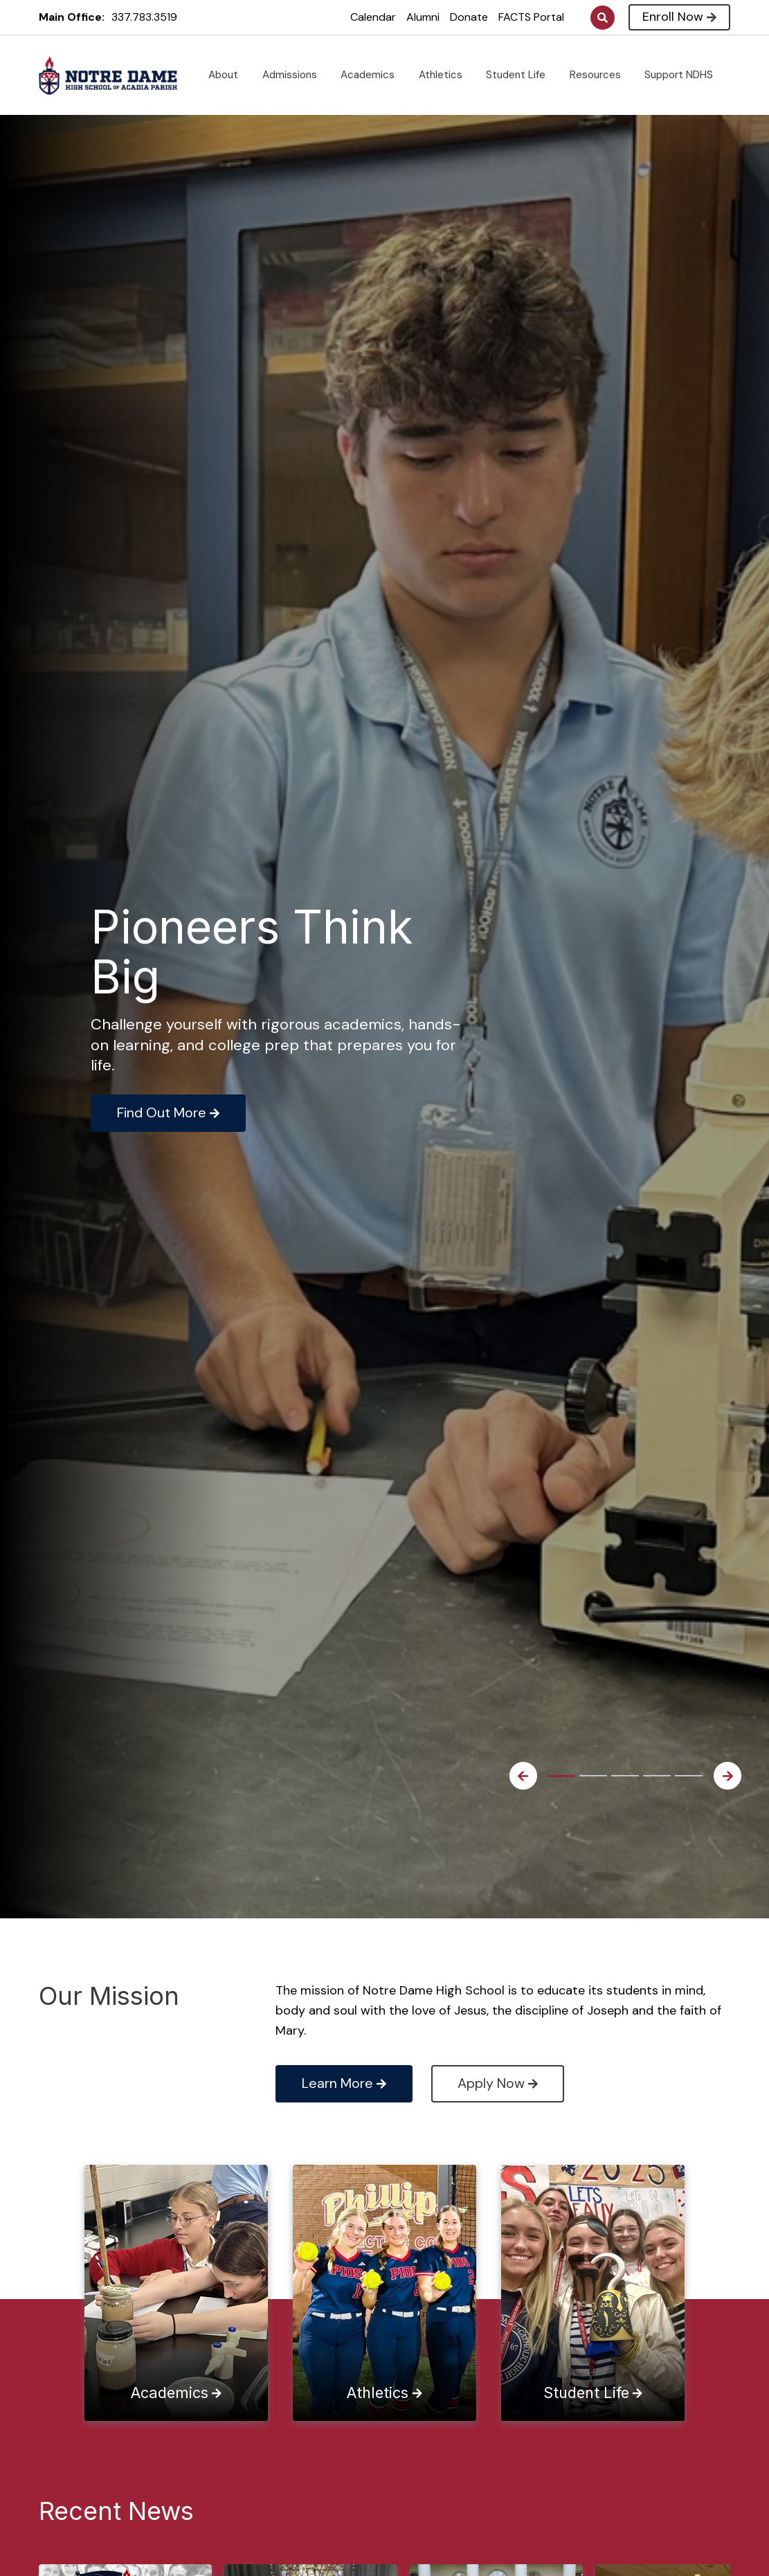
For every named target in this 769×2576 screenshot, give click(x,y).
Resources (601, 75)
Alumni (423, 17)
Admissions (295, 75)
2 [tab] (593, 1775)
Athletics (446, 75)
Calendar (373, 17)
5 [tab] (689, 1775)
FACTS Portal (531, 17)
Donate (469, 17)
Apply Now (498, 2083)
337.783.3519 (144, 17)
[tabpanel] (284, 1017)
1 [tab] (561, 1776)
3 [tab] (625, 1775)
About (228, 75)
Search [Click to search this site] (602, 17)
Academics (373, 75)
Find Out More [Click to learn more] (168, 1113)
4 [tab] (657, 1775)
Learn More (344, 2083)
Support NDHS (684, 75)
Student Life (521, 75)
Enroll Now (679, 16)
